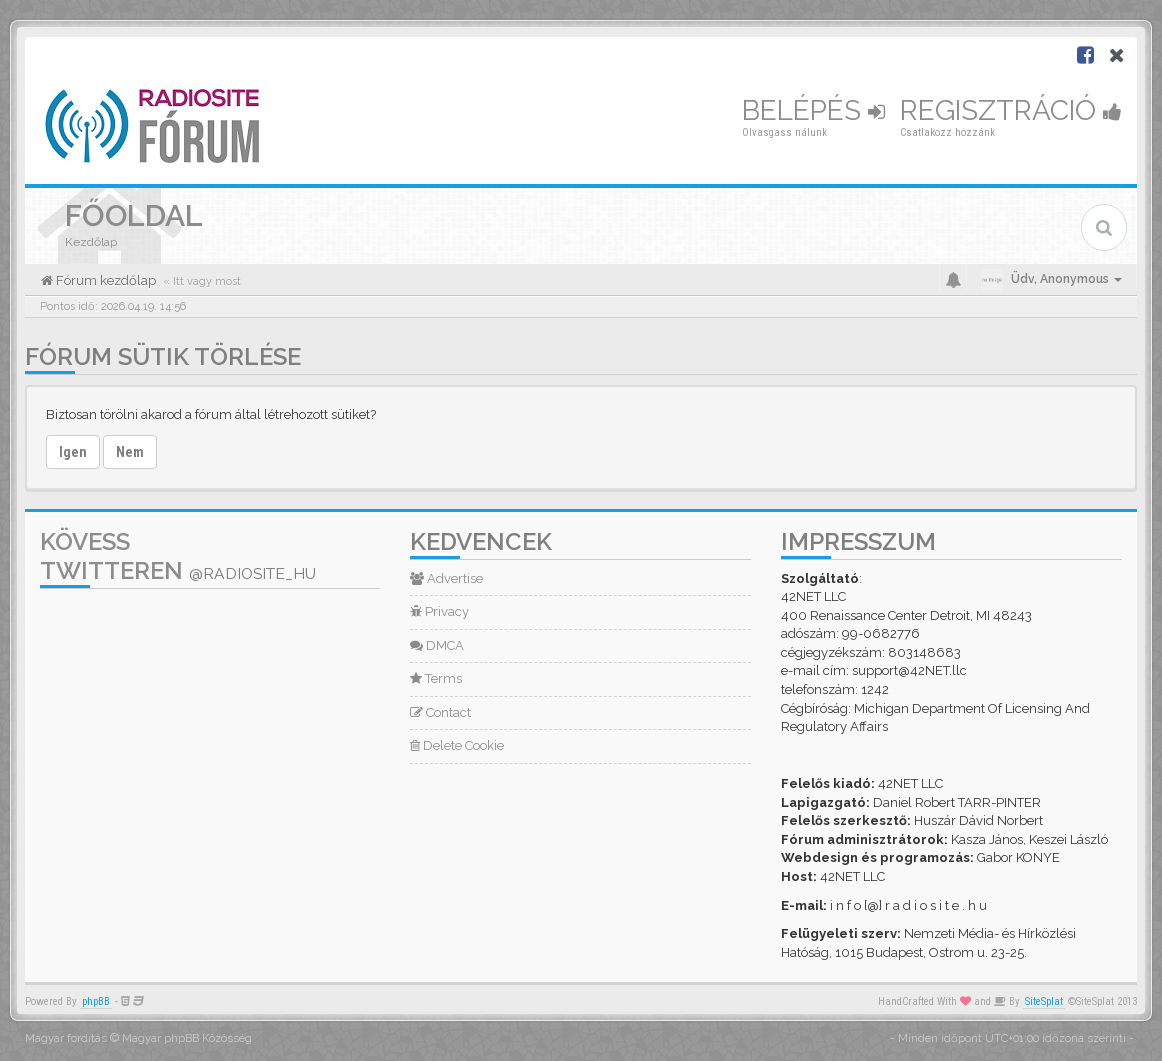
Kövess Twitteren (178, 556)
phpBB (96, 1001)
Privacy (439, 611)
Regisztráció (1011, 110)
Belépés (813, 110)
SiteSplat (1044, 1001)
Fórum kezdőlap (104, 280)
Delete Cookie (457, 745)
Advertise (446, 578)
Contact (440, 712)
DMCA (437, 645)
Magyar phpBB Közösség (187, 1038)
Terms (436, 678)
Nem (130, 452)
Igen (73, 452)
